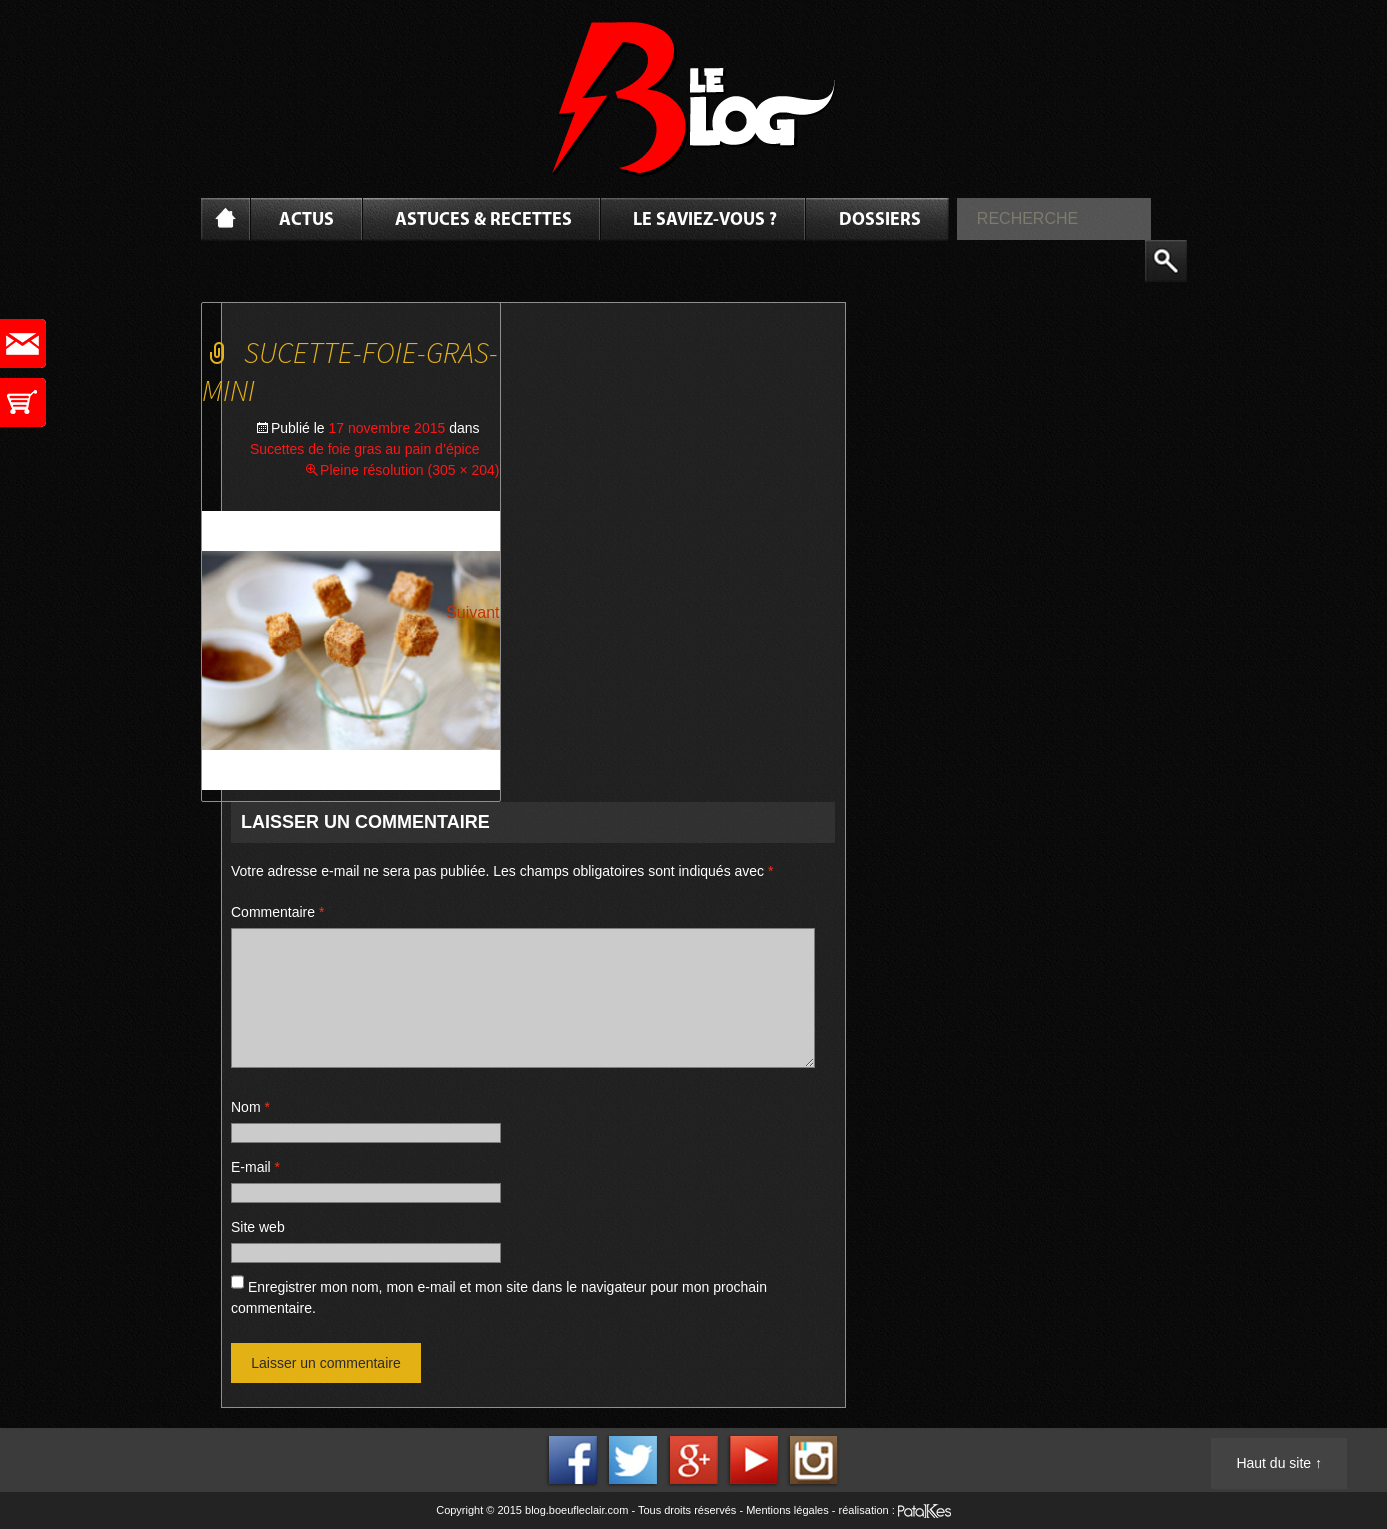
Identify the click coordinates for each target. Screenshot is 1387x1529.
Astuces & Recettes (483, 220)
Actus (306, 220)
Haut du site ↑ (1279, 1463)
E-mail (255, 1167)
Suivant (472, 612)
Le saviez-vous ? (705, 220)
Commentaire (277, 912)
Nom (250, 1107)
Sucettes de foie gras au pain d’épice (365, 449)
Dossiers (880, 220)
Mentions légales (787, 1510)
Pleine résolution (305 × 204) (409, 470)
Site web (258, 1227)
